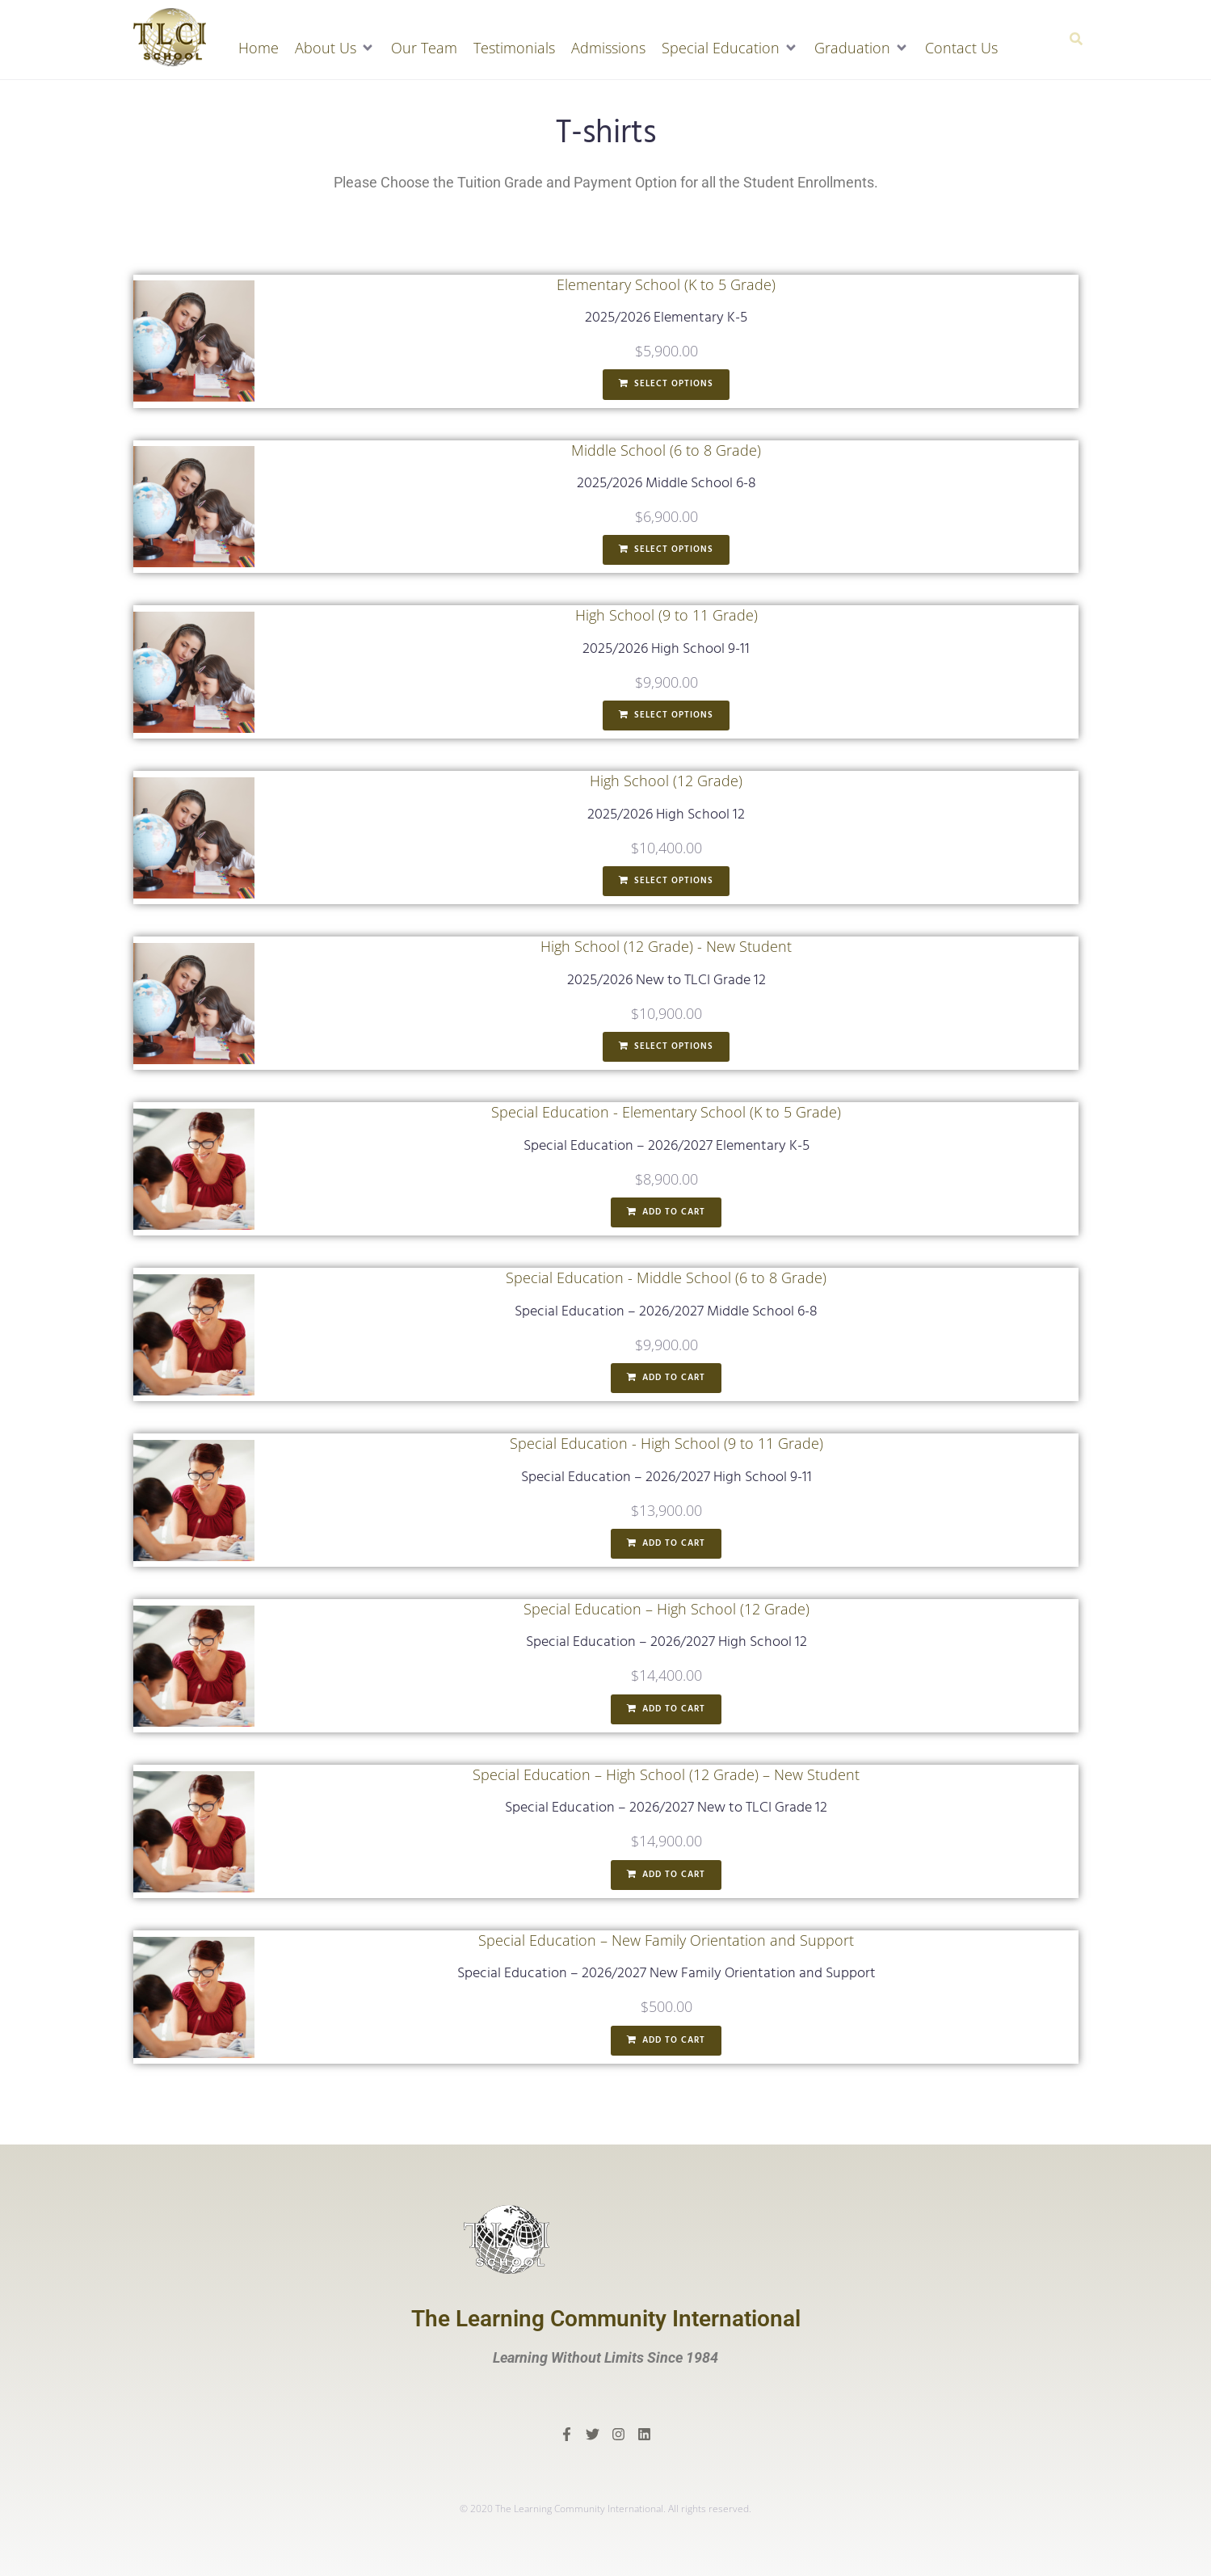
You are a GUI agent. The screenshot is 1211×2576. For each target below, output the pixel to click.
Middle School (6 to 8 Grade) (666, 450)
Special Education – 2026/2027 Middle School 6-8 (666, 1312)
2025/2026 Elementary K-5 (666, 318)
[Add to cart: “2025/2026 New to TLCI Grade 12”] (666, 1047)
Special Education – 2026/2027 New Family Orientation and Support (666, 1973)
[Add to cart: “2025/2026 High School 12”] (666, 881)
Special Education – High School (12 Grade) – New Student (666, 1774)
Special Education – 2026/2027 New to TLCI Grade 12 (666, 1808)
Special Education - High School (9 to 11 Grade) (666, 1443)
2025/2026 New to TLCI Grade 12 (666, 980)
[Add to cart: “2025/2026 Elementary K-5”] (666, 384)
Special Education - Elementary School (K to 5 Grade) (666, 1112)
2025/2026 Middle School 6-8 (666, 483)
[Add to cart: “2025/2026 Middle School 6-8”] (666, 550)
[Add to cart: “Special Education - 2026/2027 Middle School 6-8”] (666, 1378)
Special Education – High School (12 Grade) (666, 1608)
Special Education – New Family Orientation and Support (666, 1940)
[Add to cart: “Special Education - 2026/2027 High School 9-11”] (666, 1544)
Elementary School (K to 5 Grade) (666, 284)
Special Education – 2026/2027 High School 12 (666, 1642)
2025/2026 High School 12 (666, 815)
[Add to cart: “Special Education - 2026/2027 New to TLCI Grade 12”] (666, 1875)
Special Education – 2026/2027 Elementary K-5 (666, 1146)
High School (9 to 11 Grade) (666, 615)
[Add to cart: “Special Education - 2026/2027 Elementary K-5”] (666, 1213)
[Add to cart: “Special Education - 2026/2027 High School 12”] (666, 1709)
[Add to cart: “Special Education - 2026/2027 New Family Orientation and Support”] (666, 2041)
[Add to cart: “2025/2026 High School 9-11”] (666, 716)
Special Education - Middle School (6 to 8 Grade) (666, 1277)
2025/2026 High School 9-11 (666, 649)
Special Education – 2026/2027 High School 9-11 (666, 1477)
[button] (335, 48)
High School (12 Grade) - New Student (666, 946)
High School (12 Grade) (666, 780)
